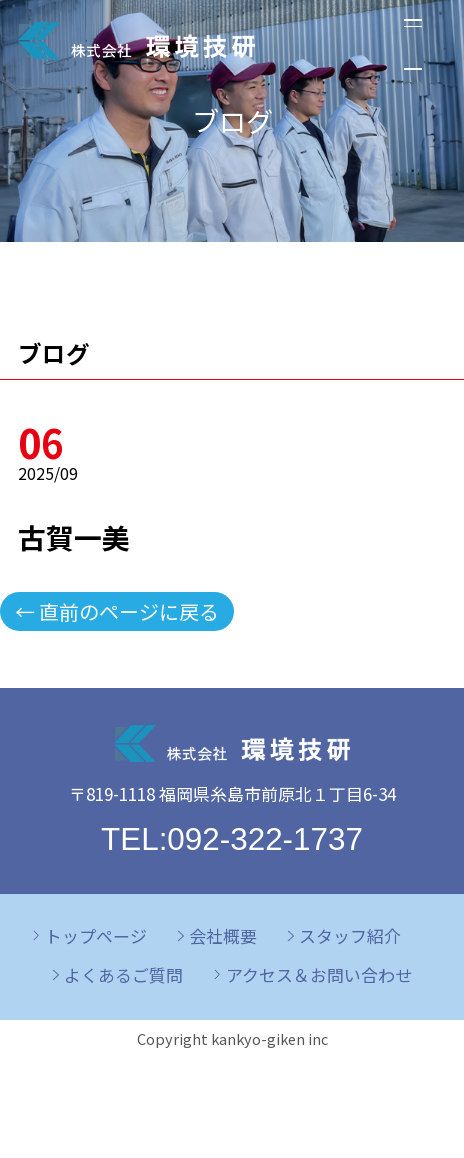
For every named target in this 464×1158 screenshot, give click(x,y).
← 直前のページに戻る (117, 611)
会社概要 (223, 935)
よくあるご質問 (123, 974)
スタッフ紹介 (350, 935)
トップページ (96, 935)
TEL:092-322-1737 (232, 839)
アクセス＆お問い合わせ (319, 974)
